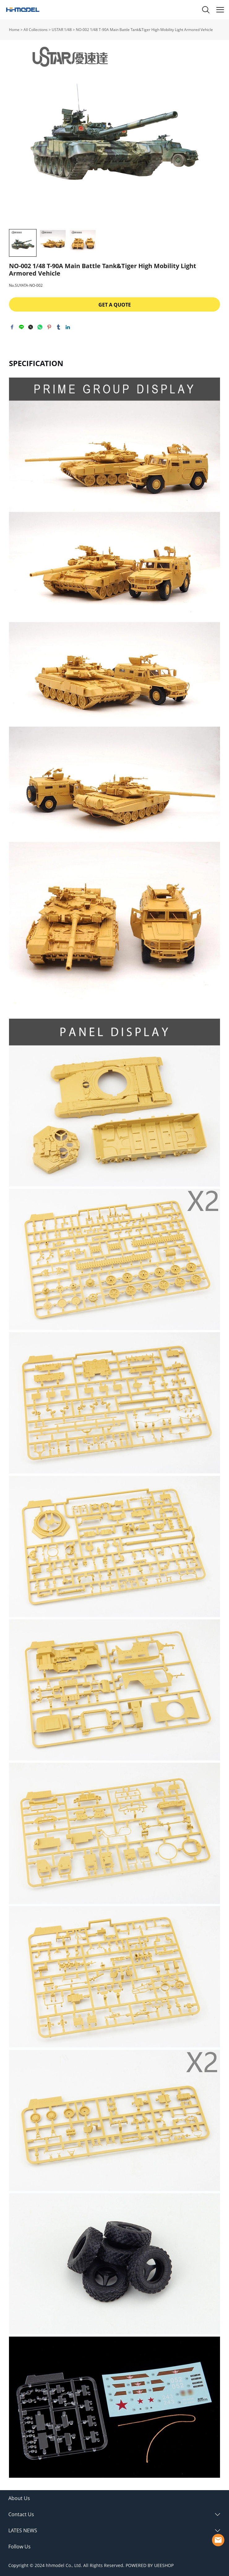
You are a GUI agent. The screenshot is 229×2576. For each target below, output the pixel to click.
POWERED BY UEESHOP (150, 2565)
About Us (19, 2498)
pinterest (49, 327)
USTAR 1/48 (62, 29)
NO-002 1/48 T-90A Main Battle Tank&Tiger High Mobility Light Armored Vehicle (144, 29)
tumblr (58, 327)
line (21, 327)
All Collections (36, 29)
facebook (12, 327)
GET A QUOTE (114, 304)
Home (14, 29)
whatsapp (40, 327)
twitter (31, 327)
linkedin (68, 327)
